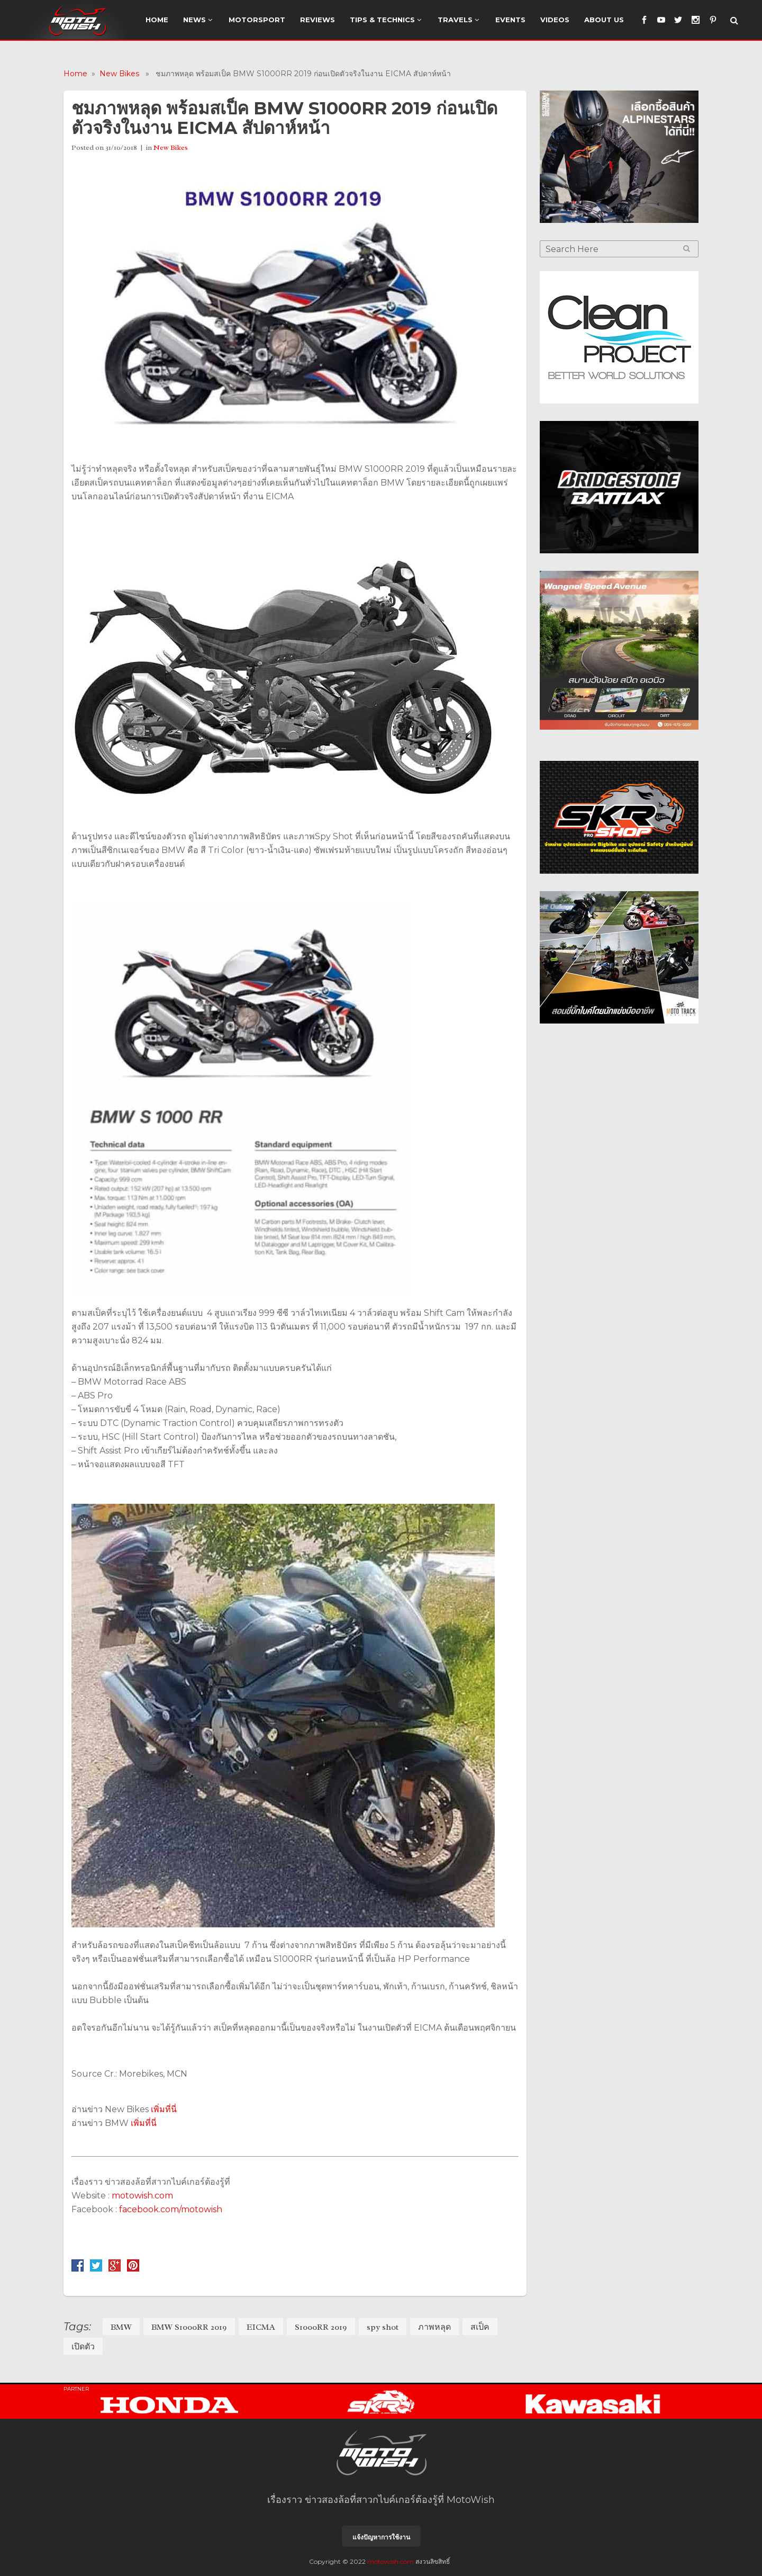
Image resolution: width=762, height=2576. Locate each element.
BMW (121, 2327)
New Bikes (119, 73)
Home (75, 73)
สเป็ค (479, 2327)
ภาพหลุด (434, 2327)
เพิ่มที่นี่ (164, 2109)
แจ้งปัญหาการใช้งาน (381, 2537)
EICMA (261, 2327)
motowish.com (143, 2196)
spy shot (382, 2327)
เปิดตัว (83, 2346)
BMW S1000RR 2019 (189, 2327)
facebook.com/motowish (170, 2209)
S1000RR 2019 (321, 2327)
